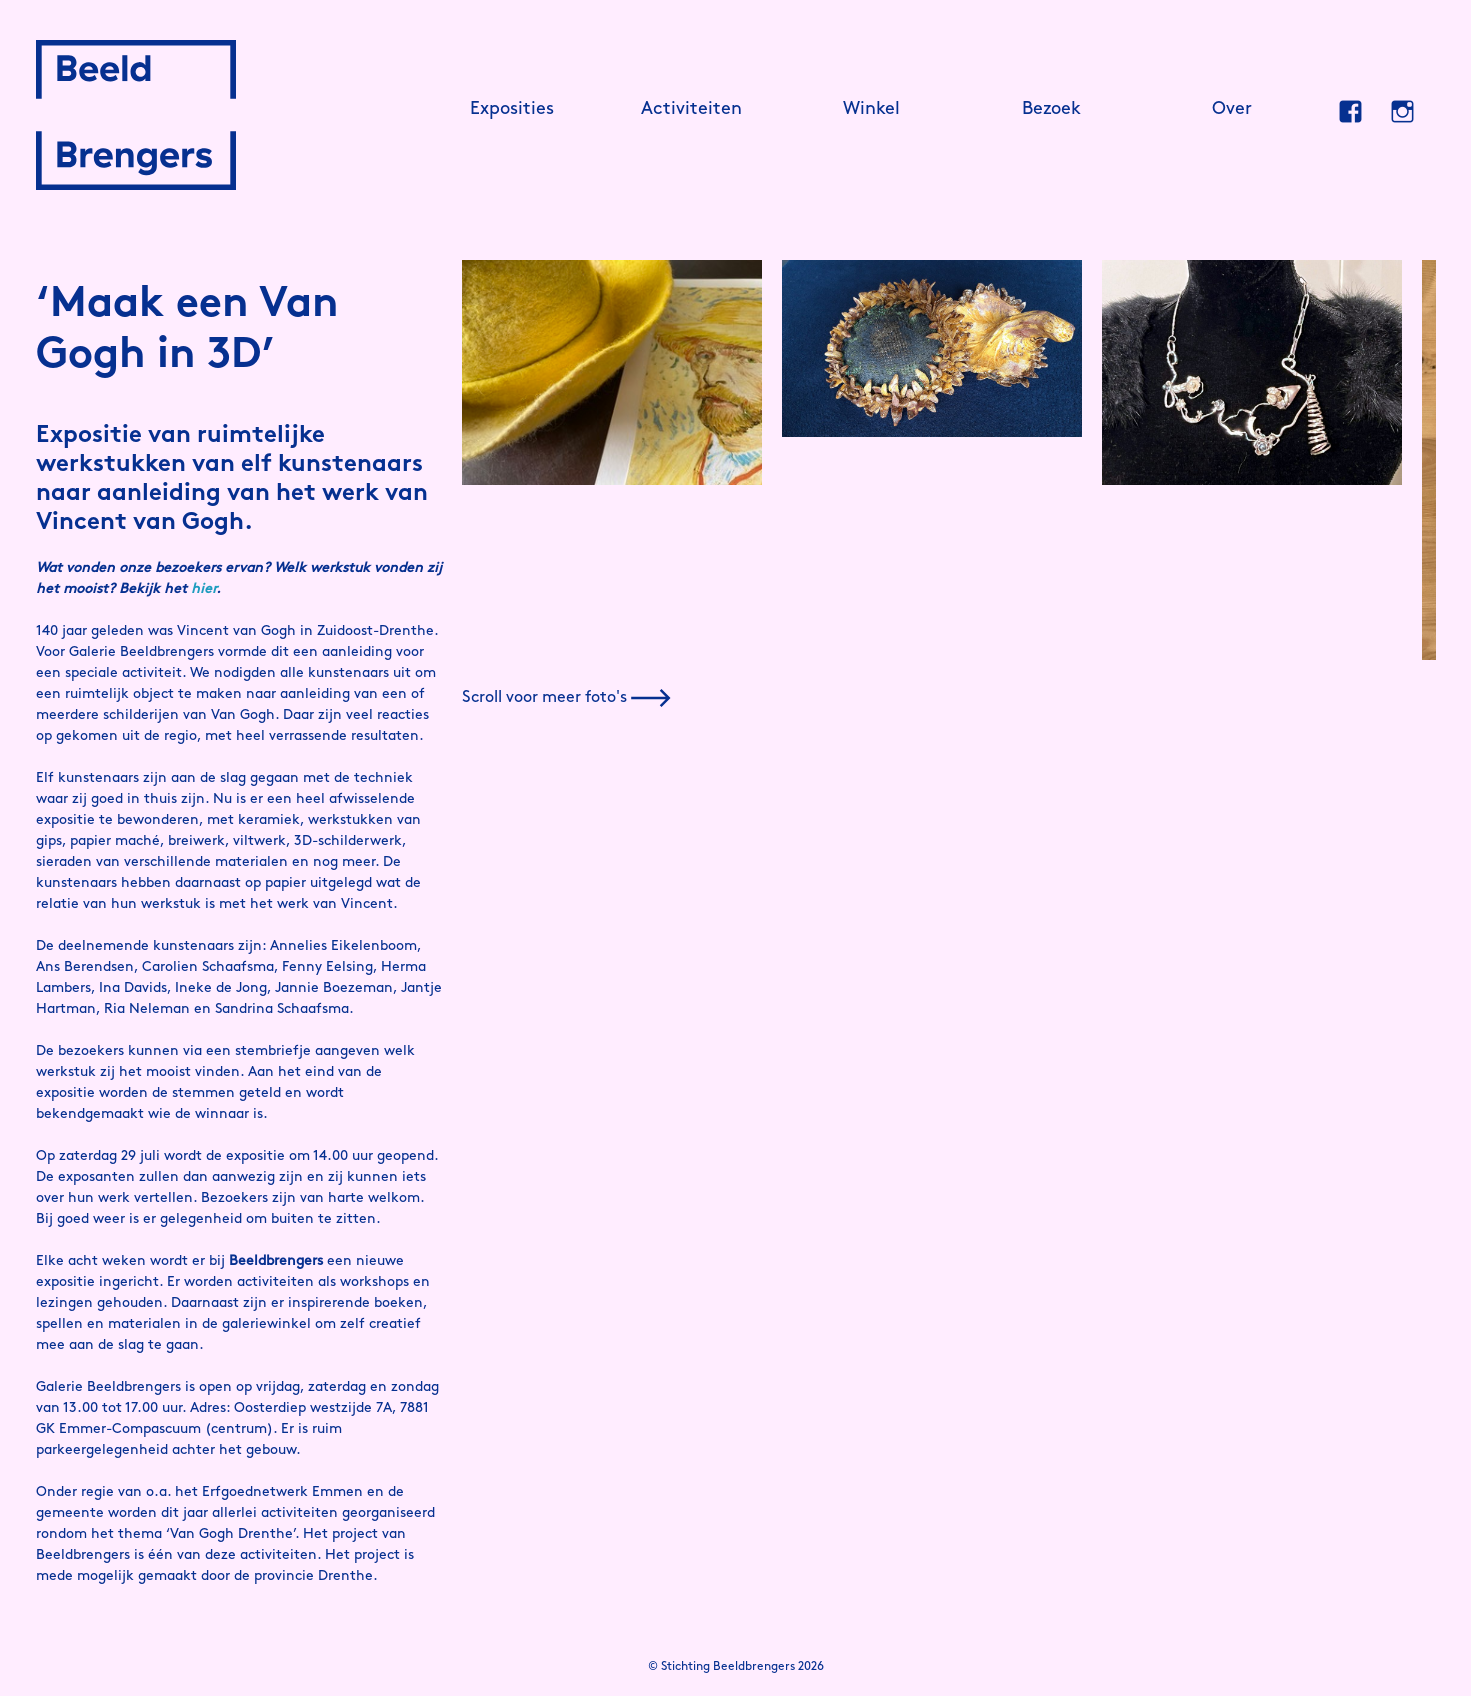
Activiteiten (691, 109)
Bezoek (1051, 109)
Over (1232, 109)
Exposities (512, 109)
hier (203, 589)
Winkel (871, 109)
